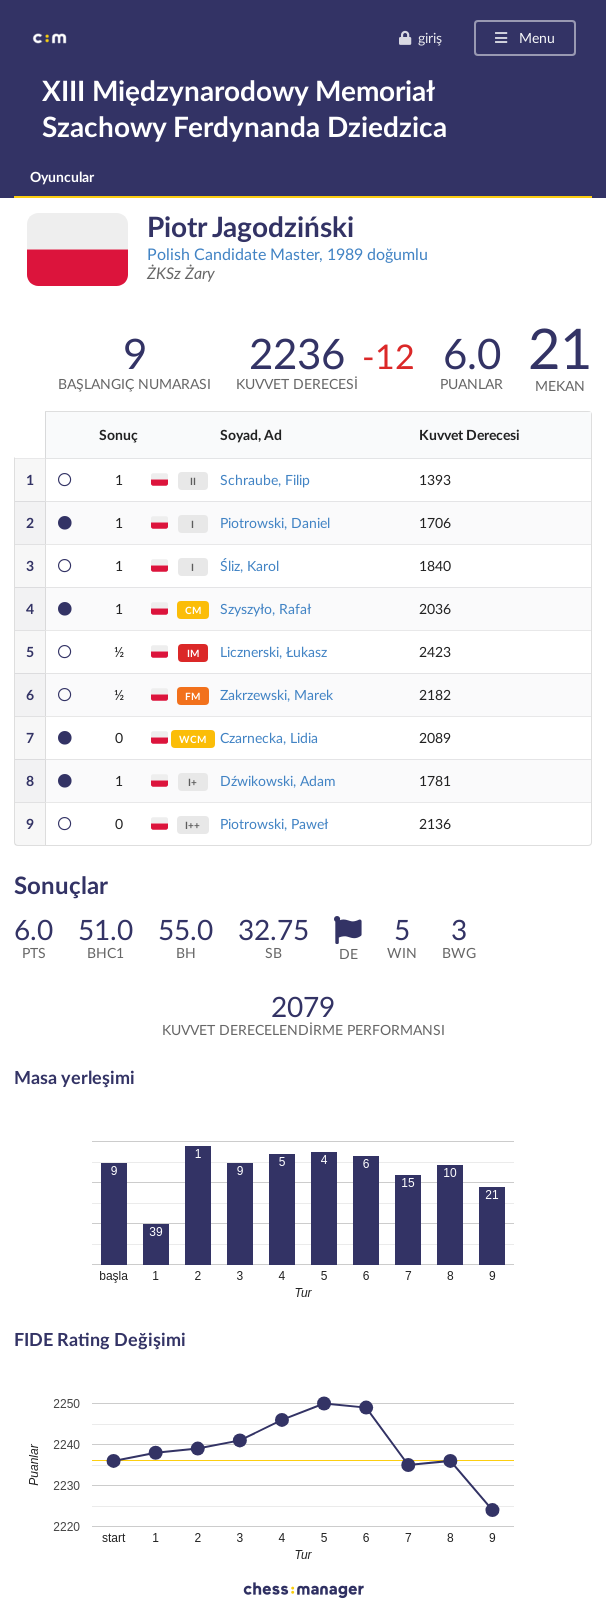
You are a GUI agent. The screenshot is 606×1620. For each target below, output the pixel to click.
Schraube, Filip (265, 479)
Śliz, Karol (249, 565)
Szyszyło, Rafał (265, 608)
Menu (523, 37)
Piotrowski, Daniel (275, 522)
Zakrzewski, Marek (276, 694)
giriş (420, 37)
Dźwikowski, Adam (278, 780)
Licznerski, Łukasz (273, 651)
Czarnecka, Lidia (269, 737)
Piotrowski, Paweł (274, 823)
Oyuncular (62, 176)
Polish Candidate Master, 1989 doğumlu (287, 253)
